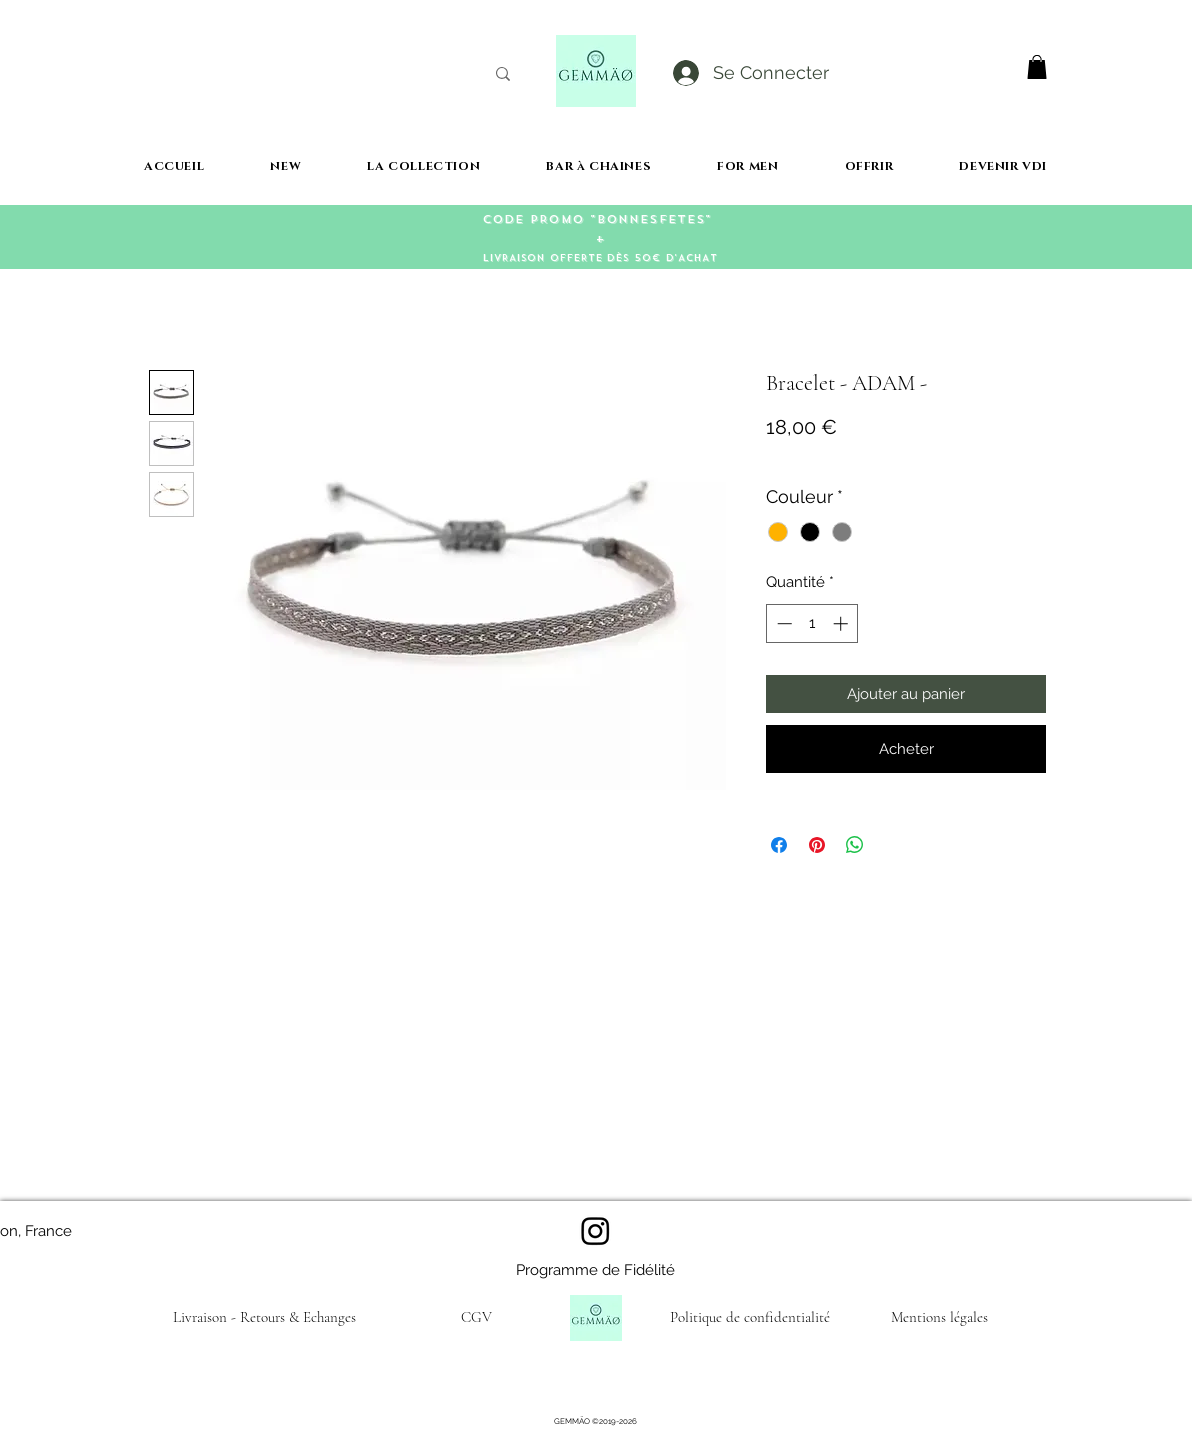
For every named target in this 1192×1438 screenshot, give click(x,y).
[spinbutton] (812, 623)
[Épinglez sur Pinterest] (817, 845)
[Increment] (842, 623)
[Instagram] (595, 1230)
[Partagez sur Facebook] (779, 845)
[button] (1037, 67)
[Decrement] (782, 623)
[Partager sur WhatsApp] (855, 845)
